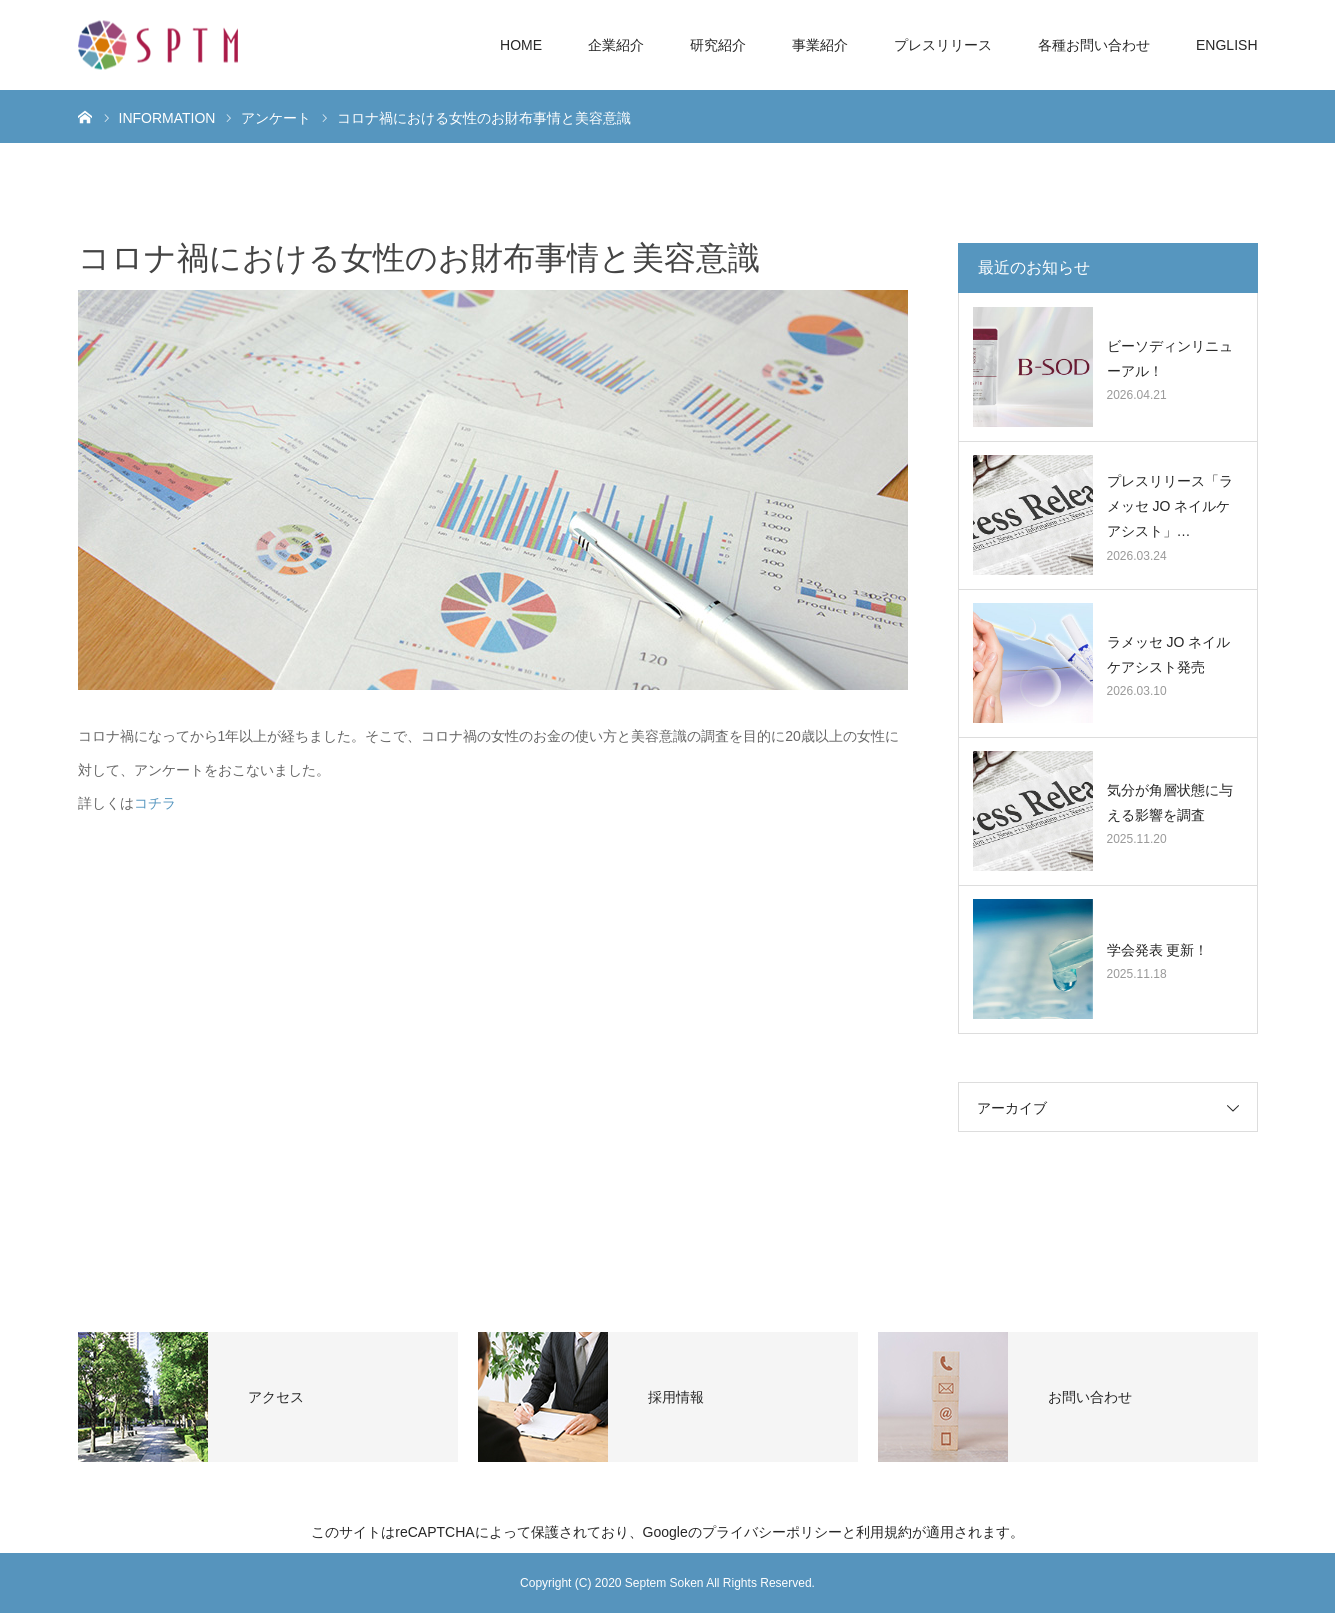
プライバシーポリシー (772, 1532)
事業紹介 (820, 45)
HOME (521, 45)
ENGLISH (1226, 45)
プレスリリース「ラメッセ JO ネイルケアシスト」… (1170, 506)
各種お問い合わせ (1094, 45)
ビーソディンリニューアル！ (1170, 358)
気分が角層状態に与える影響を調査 (1170, 802)
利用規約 (884, 1532)
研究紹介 (718, 45)
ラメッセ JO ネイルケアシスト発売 (1169, 654)
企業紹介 (616, 45)
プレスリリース (943, 45)
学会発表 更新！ (1158, 950)
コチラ (155, 803)
